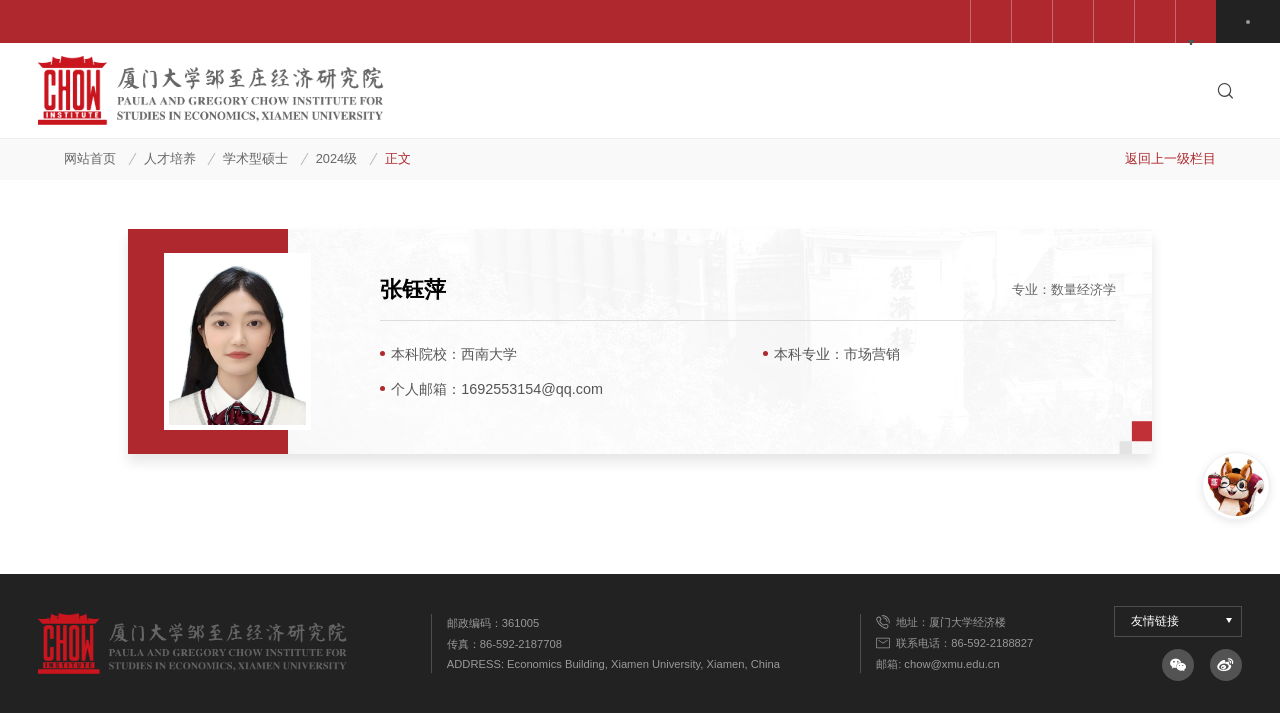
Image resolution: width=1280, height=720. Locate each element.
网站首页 (90, 158)
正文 (398, 158)
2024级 (336, 158)
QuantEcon (1120, 21)
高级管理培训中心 (995, 21)
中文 (1205, 21)
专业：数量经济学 (1064, 289)
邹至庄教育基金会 (850, 21)
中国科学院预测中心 (460, 21)
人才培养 (170, 158)
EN (1251, 21)
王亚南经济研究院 (612, 21)
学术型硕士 (255, 158)
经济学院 (731, 21)
